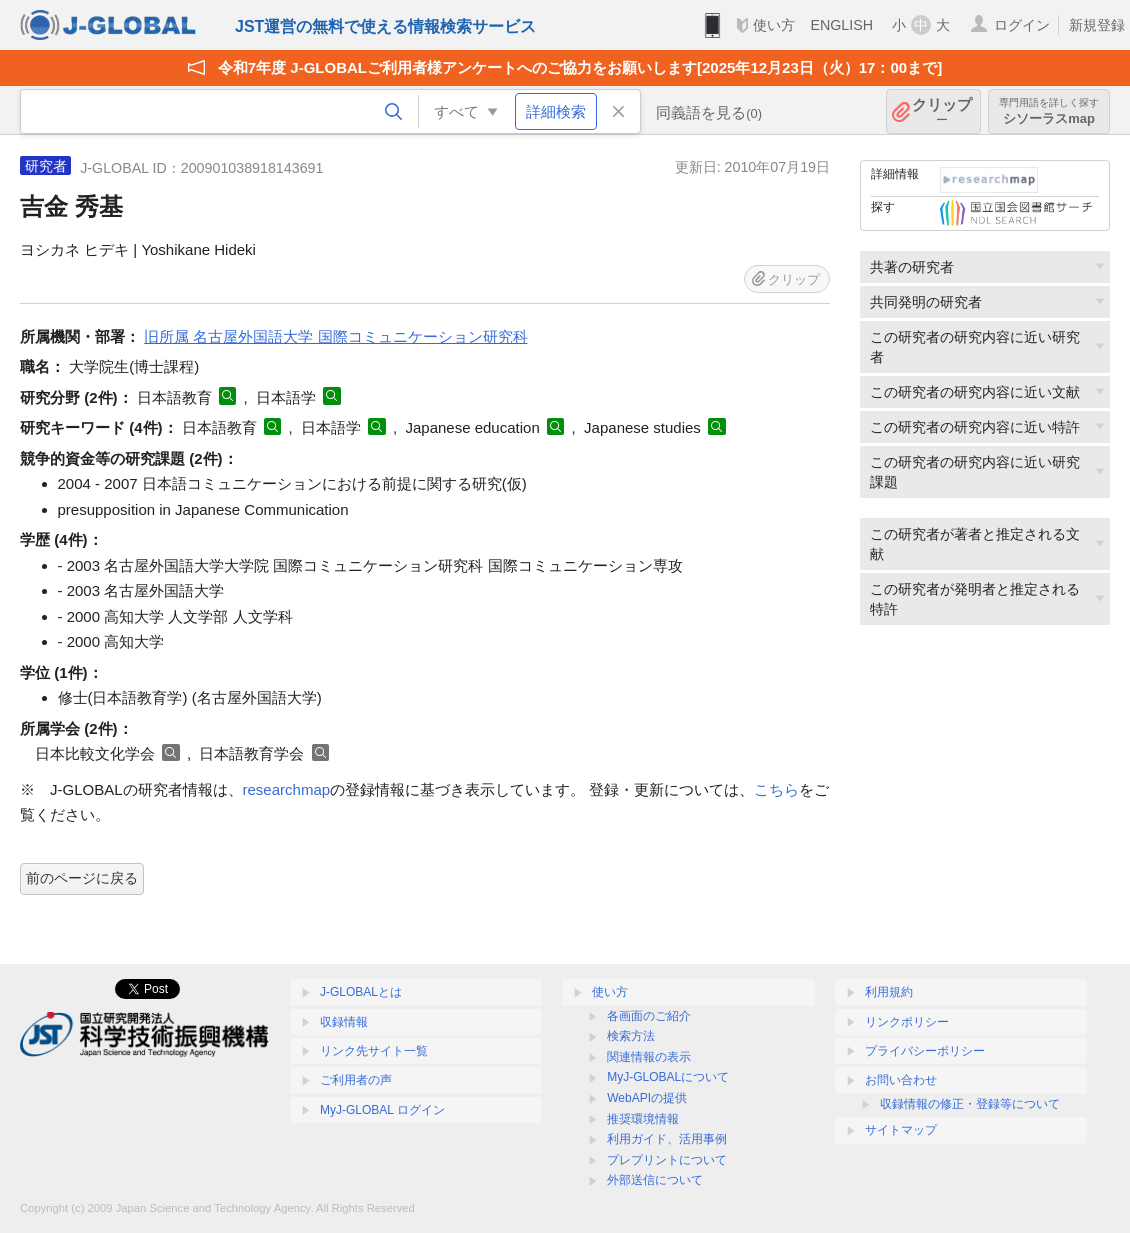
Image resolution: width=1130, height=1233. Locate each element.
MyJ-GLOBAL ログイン (382, 1110)
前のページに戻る (82, 878)
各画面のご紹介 (649, 1016)
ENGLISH (841, 25)
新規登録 (1097, 25)
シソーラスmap (1049, 111)
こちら (776, 789)
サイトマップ (901, 1130)
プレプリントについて (667, 1160)
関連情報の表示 (649, 1057)
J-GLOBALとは (361, 992)
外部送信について (655, 1180)
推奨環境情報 (643, 1119)
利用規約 (889, 992)
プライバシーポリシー (925, 1051)
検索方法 (631, 1036)
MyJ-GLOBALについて (668, 1077)
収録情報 (344, 1022)
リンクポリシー (907, 1022)
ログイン (1022, 25)
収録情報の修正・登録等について (970, 1104)
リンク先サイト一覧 (374, 1051)
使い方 (774, 25)
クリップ (942, 111)
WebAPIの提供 (647, 1098)
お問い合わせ (901, 1080)
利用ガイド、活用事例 (667, 1139)
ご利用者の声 (356, 1080)
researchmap (287, 789)
